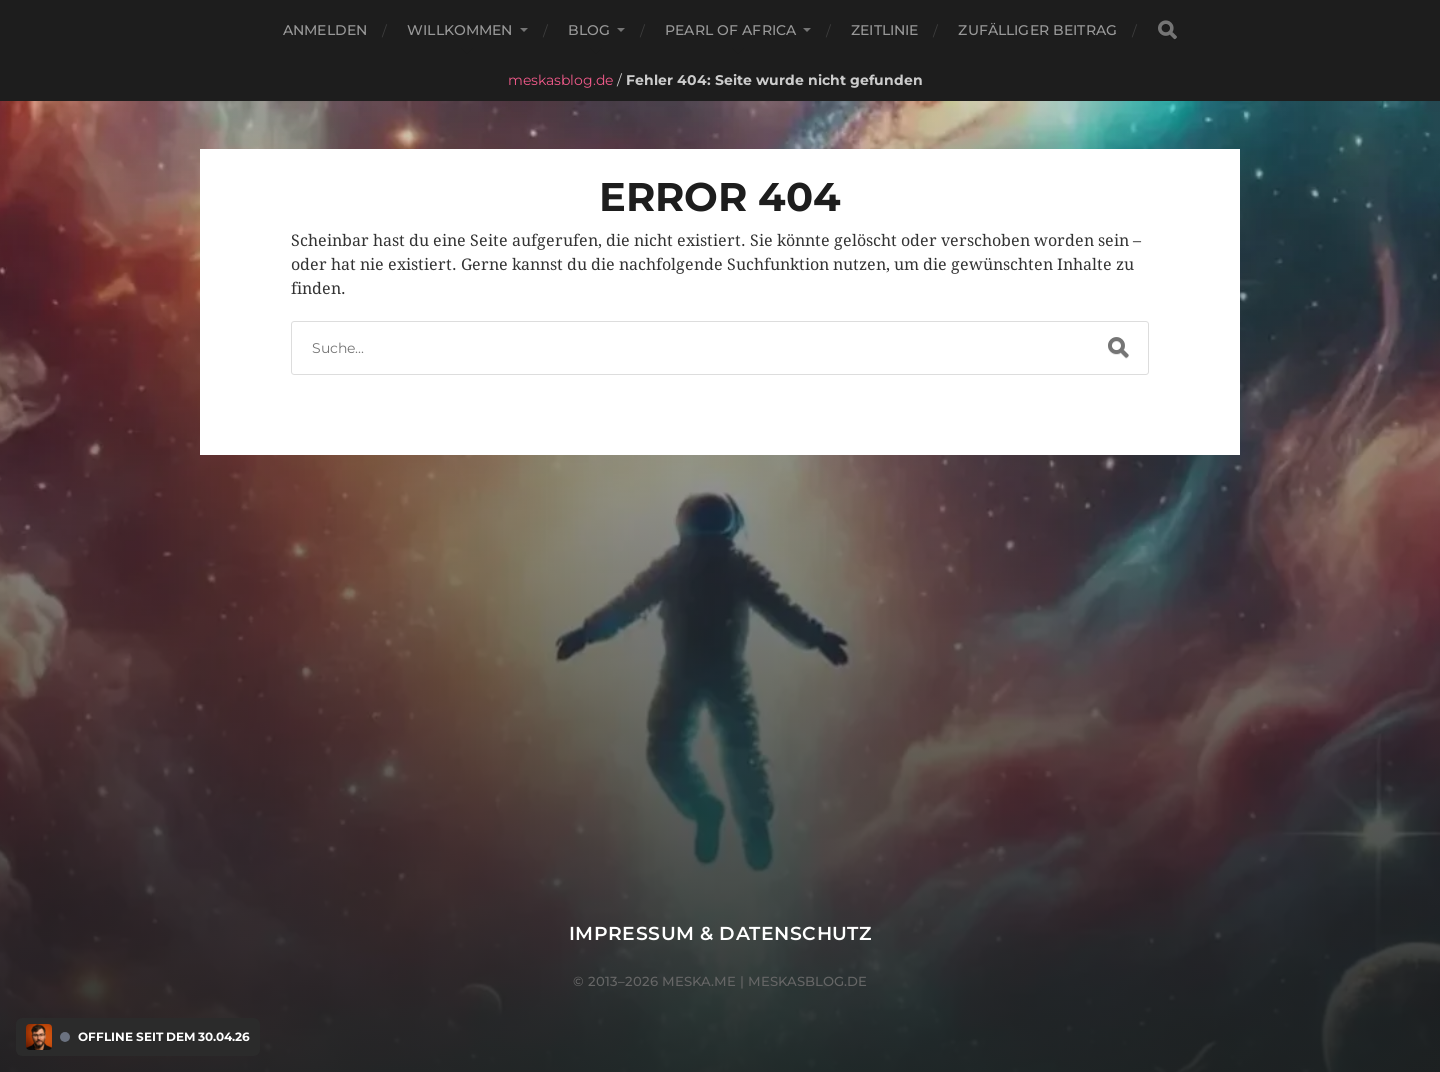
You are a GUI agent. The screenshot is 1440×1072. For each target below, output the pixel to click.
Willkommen (459, 30)
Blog (589, 30)
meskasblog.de (560, 80)
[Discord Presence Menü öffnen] (39, 1037)
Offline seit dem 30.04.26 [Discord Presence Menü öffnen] (164, 1037)
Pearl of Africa (730, 30)
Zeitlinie (884, 30)
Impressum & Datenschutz (720, 933)
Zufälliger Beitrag (1037, 30)
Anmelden (325, 30)
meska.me (699, 981)
